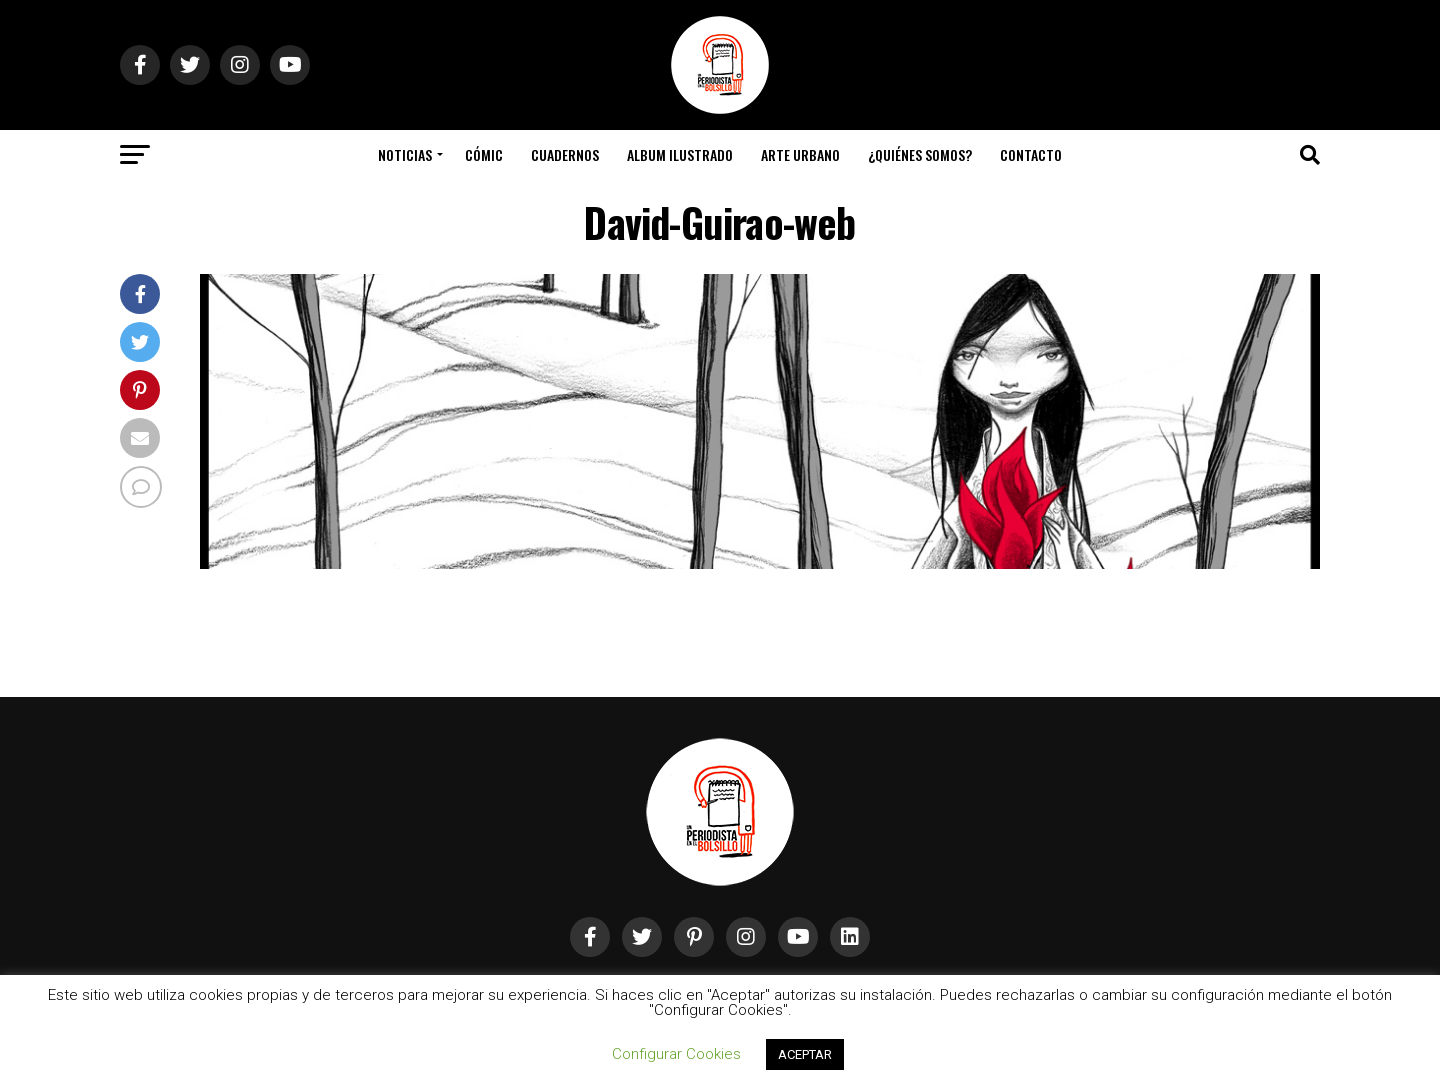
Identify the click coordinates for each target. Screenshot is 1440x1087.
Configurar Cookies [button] (676, 1054)
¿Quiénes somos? (920, 154)
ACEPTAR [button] (805, 1054)
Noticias (405, 154)
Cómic (484, 154)
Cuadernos (565, 154)
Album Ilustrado (680, 154)
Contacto (1031, 154)
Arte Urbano (800, 154)
